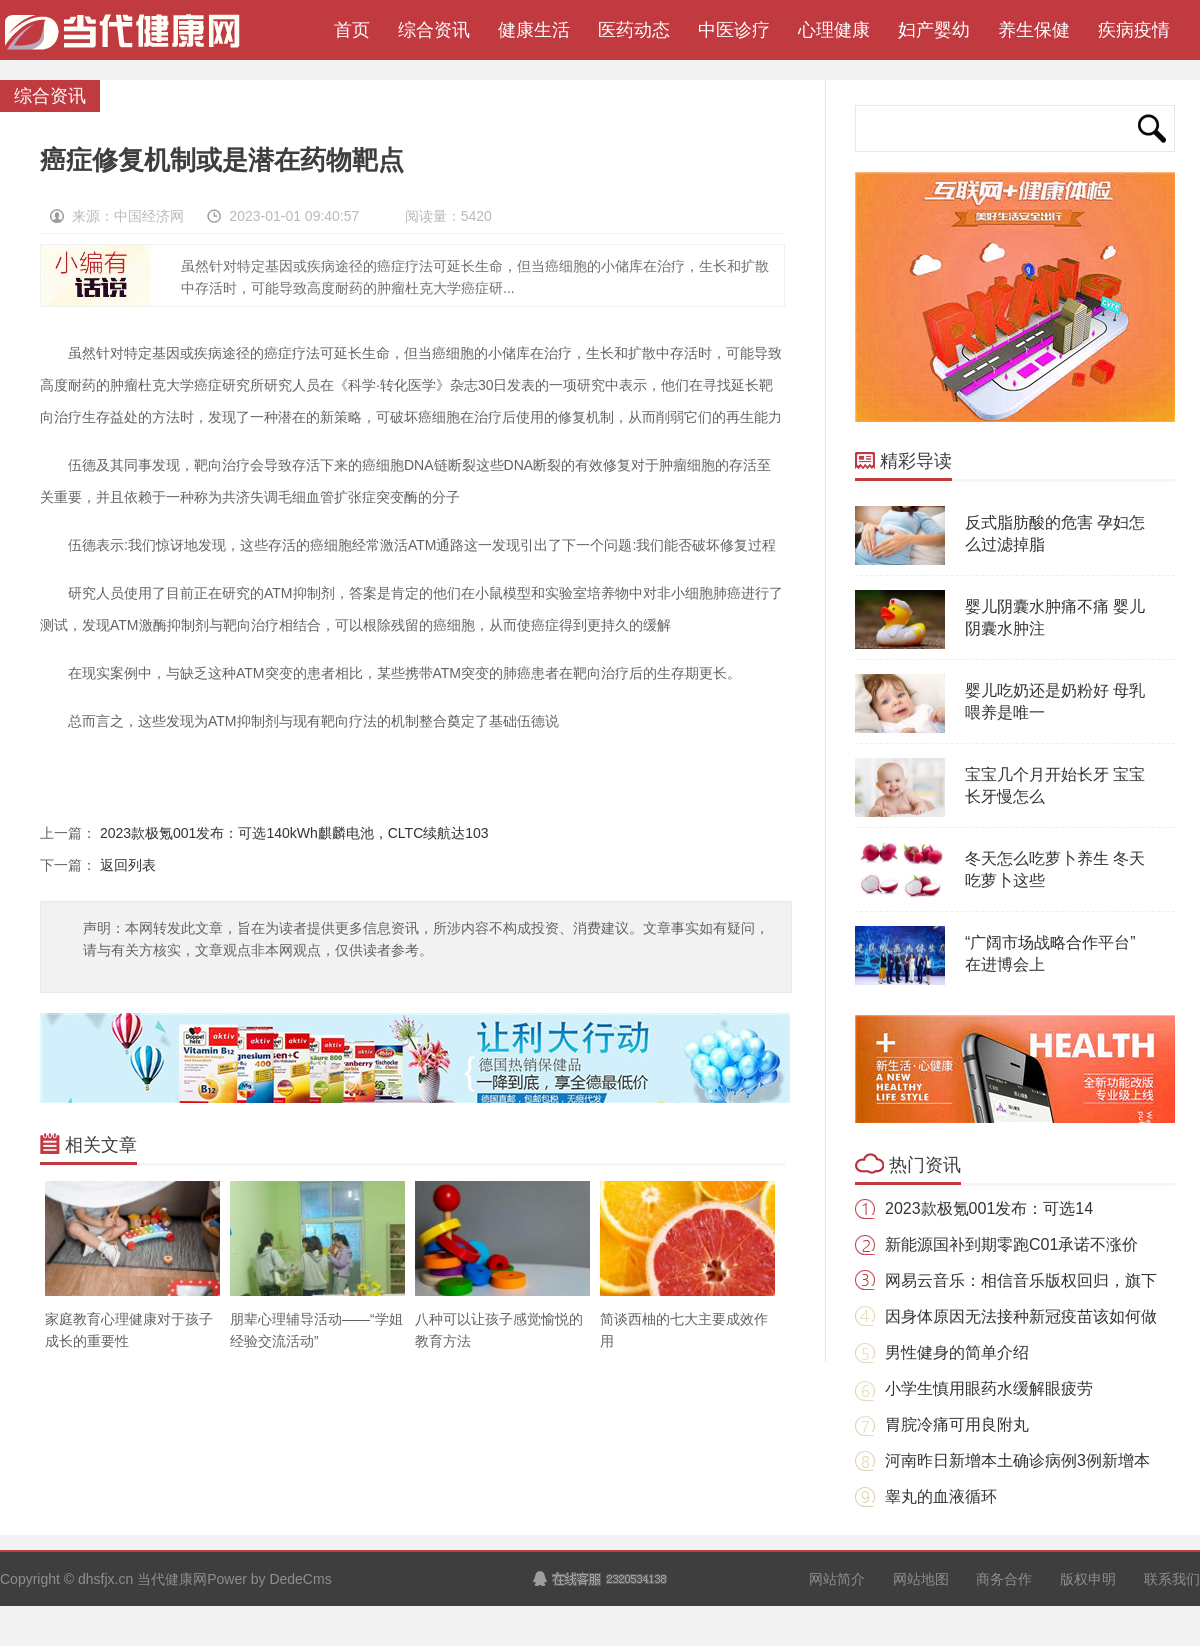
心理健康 (834, 30)
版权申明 (1088, 1579)
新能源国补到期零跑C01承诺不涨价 (1011, 1244)
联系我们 (1172, 1579)
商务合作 (1004, 1579)
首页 (347, 30)
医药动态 (634, 30)
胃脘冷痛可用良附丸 (957, 1424)
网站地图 (921, 1579)
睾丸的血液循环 (941, 1496)
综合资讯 (434, 30)
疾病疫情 (1134, 30)
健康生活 (534, 30)
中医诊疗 (734, 30)
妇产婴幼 (934, 30)
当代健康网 (129, 40)
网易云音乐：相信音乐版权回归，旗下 (1021, 1280)
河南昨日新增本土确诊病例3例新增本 (1017, 1460)
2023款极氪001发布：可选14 (989, 1208)
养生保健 (1034, 30)
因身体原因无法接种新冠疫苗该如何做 (1021, 1316)
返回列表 (128, 865)
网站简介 (837, 1579)
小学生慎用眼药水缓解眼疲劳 (989, 1388)
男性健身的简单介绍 (957, 1352)
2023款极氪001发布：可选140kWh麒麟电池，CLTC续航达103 (294, 833)
